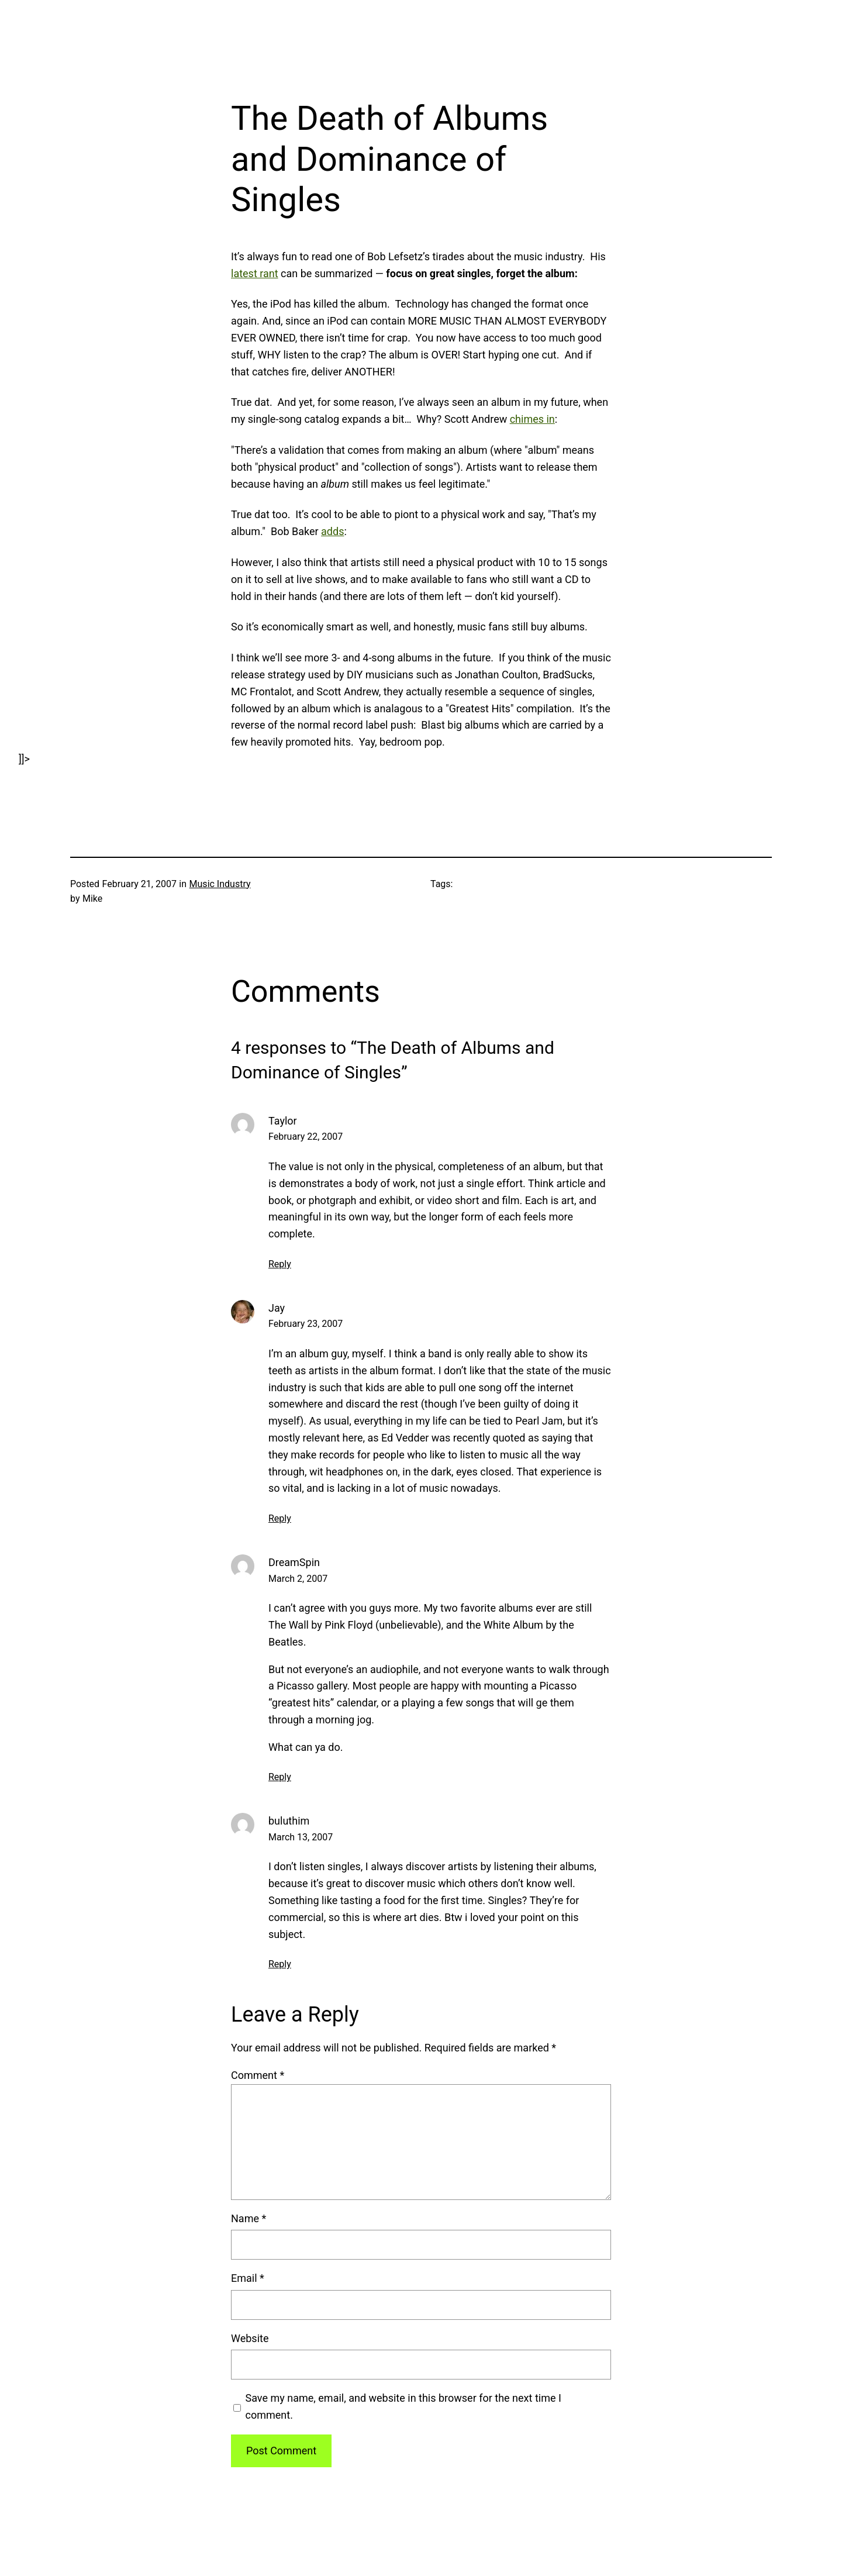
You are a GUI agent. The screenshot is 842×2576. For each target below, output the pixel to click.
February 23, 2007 (305, 1323)
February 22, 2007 (305, 1136)
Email (247, 2278)
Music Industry (220, 883)
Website (249, 2338)
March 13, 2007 (300, 1837)
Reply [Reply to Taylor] (279, 1264)
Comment (257, 2075)
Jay (276, 1308)
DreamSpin (294, 1562)
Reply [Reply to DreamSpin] (279, 1776)
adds (332, 531)
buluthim (288, 1821)
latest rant (254, 273)
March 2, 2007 (297, 1578)
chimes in (532, 419)
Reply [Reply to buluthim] (279, 1964)
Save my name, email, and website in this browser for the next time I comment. (403, 2406)
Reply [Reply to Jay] (279, 1518)
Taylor (282, 1121)
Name (248, 2218)
